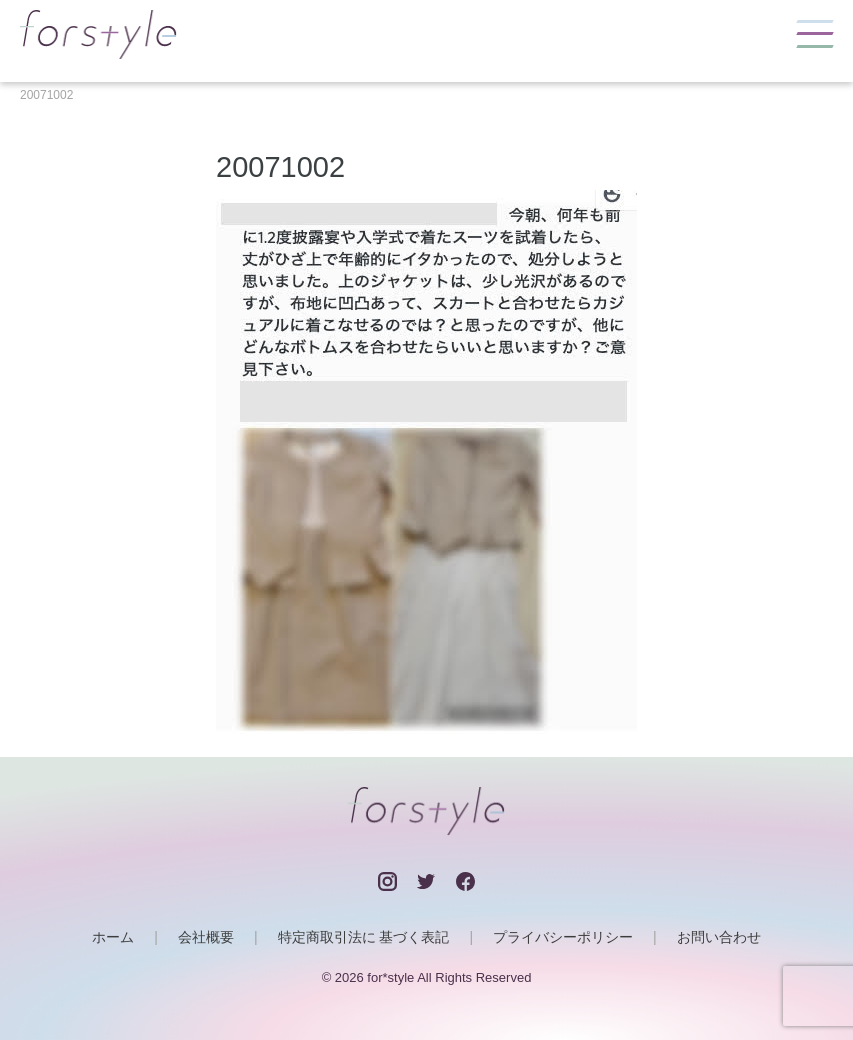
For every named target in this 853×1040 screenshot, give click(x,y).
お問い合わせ (719, 937)
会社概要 (206, 937)
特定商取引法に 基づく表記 (364, 937)
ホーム (113, 937)
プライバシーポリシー (563, 937)
